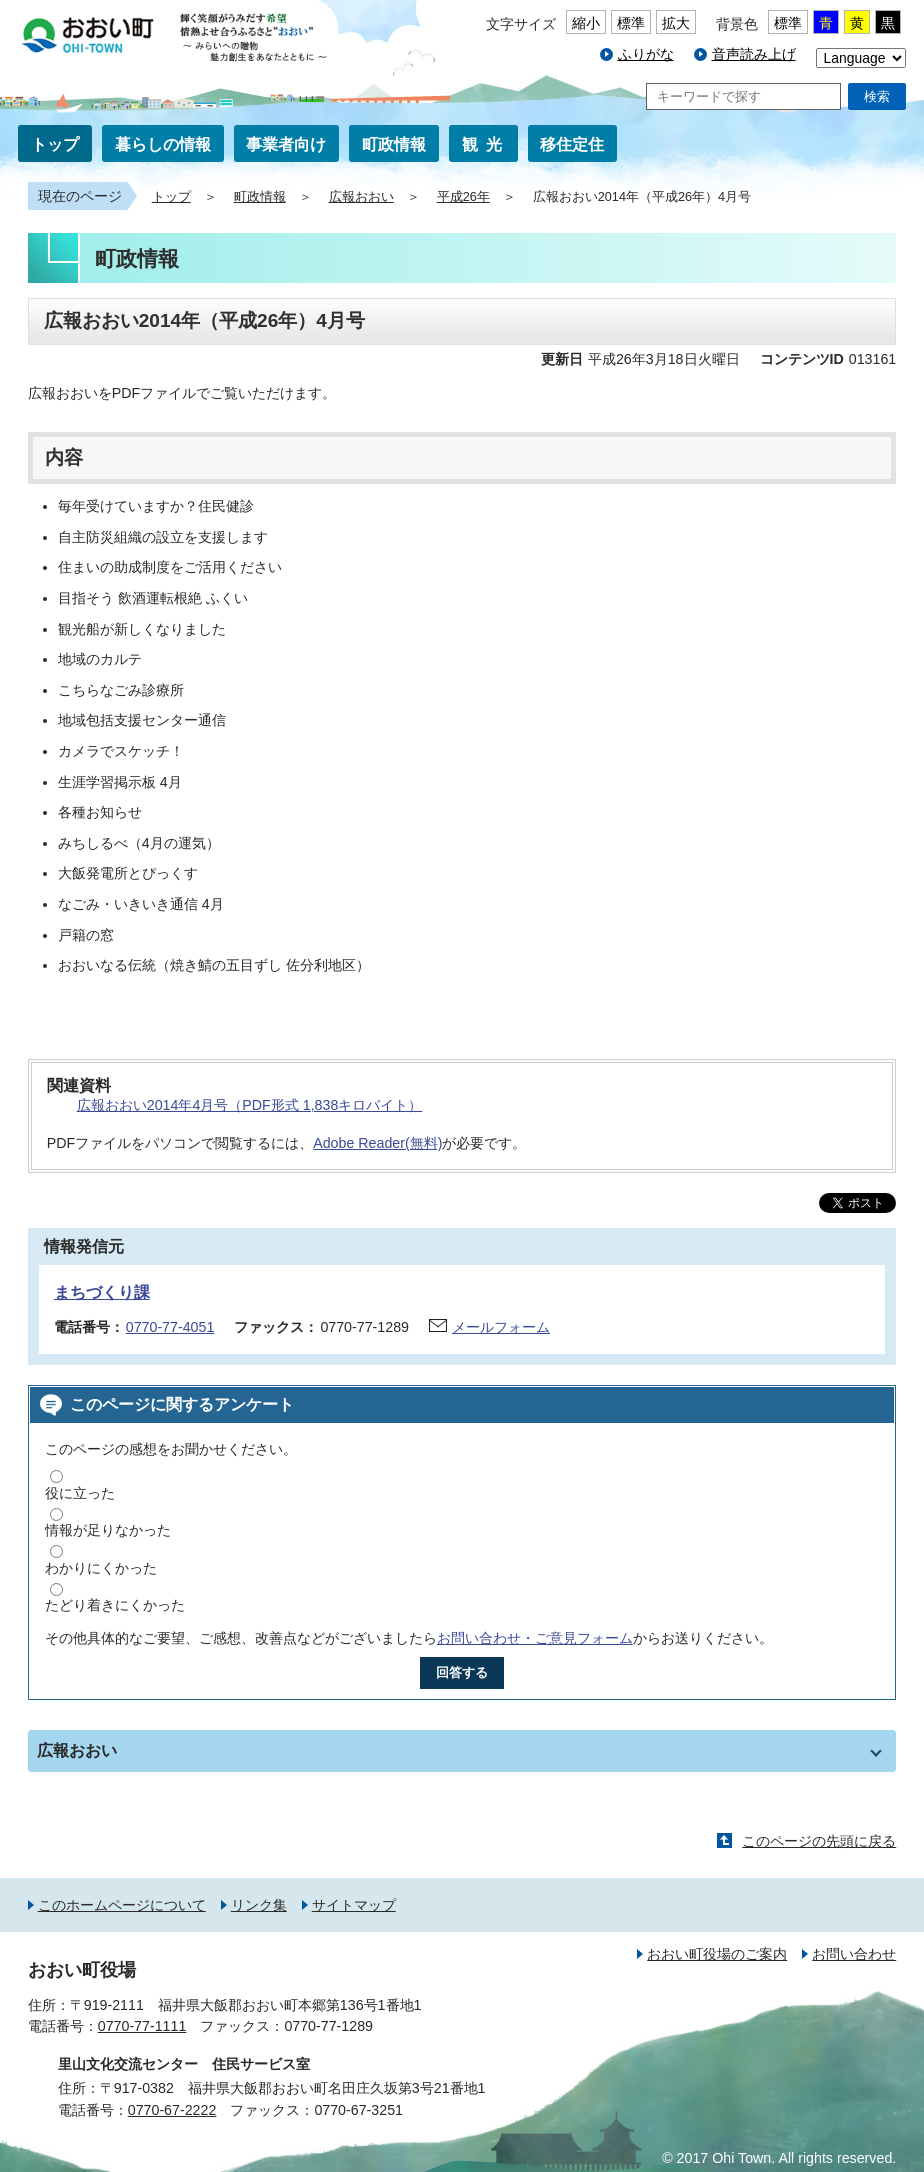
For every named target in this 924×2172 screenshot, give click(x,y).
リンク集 (259, 1905)
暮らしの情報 (163, 144)
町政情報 (394, 144)
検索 (877, 96)
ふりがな (646, 54)
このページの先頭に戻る (819, 1841)
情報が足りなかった (108, 1530)
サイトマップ (354, 1905)
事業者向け (286, 144)
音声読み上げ (754, 54)
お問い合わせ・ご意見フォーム (535, 1638)
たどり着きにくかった (115, 1605)
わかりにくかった (101, 1568)
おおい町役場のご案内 (717, 1954)
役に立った (80, 1493)
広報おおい (361, 197)
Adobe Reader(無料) (377, 1143)
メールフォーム (501, 1327)
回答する (462, 1672)
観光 (486, 144)
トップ (55, 144)
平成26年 (463, 197)
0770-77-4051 (170, 1327)
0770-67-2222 (172, 2110)
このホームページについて (122, 1905)
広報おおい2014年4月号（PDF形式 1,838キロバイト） (250, 1105)
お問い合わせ (854, 1954)
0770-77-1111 (142, 2026)
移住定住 (572, 144)
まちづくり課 (102, 1292)
